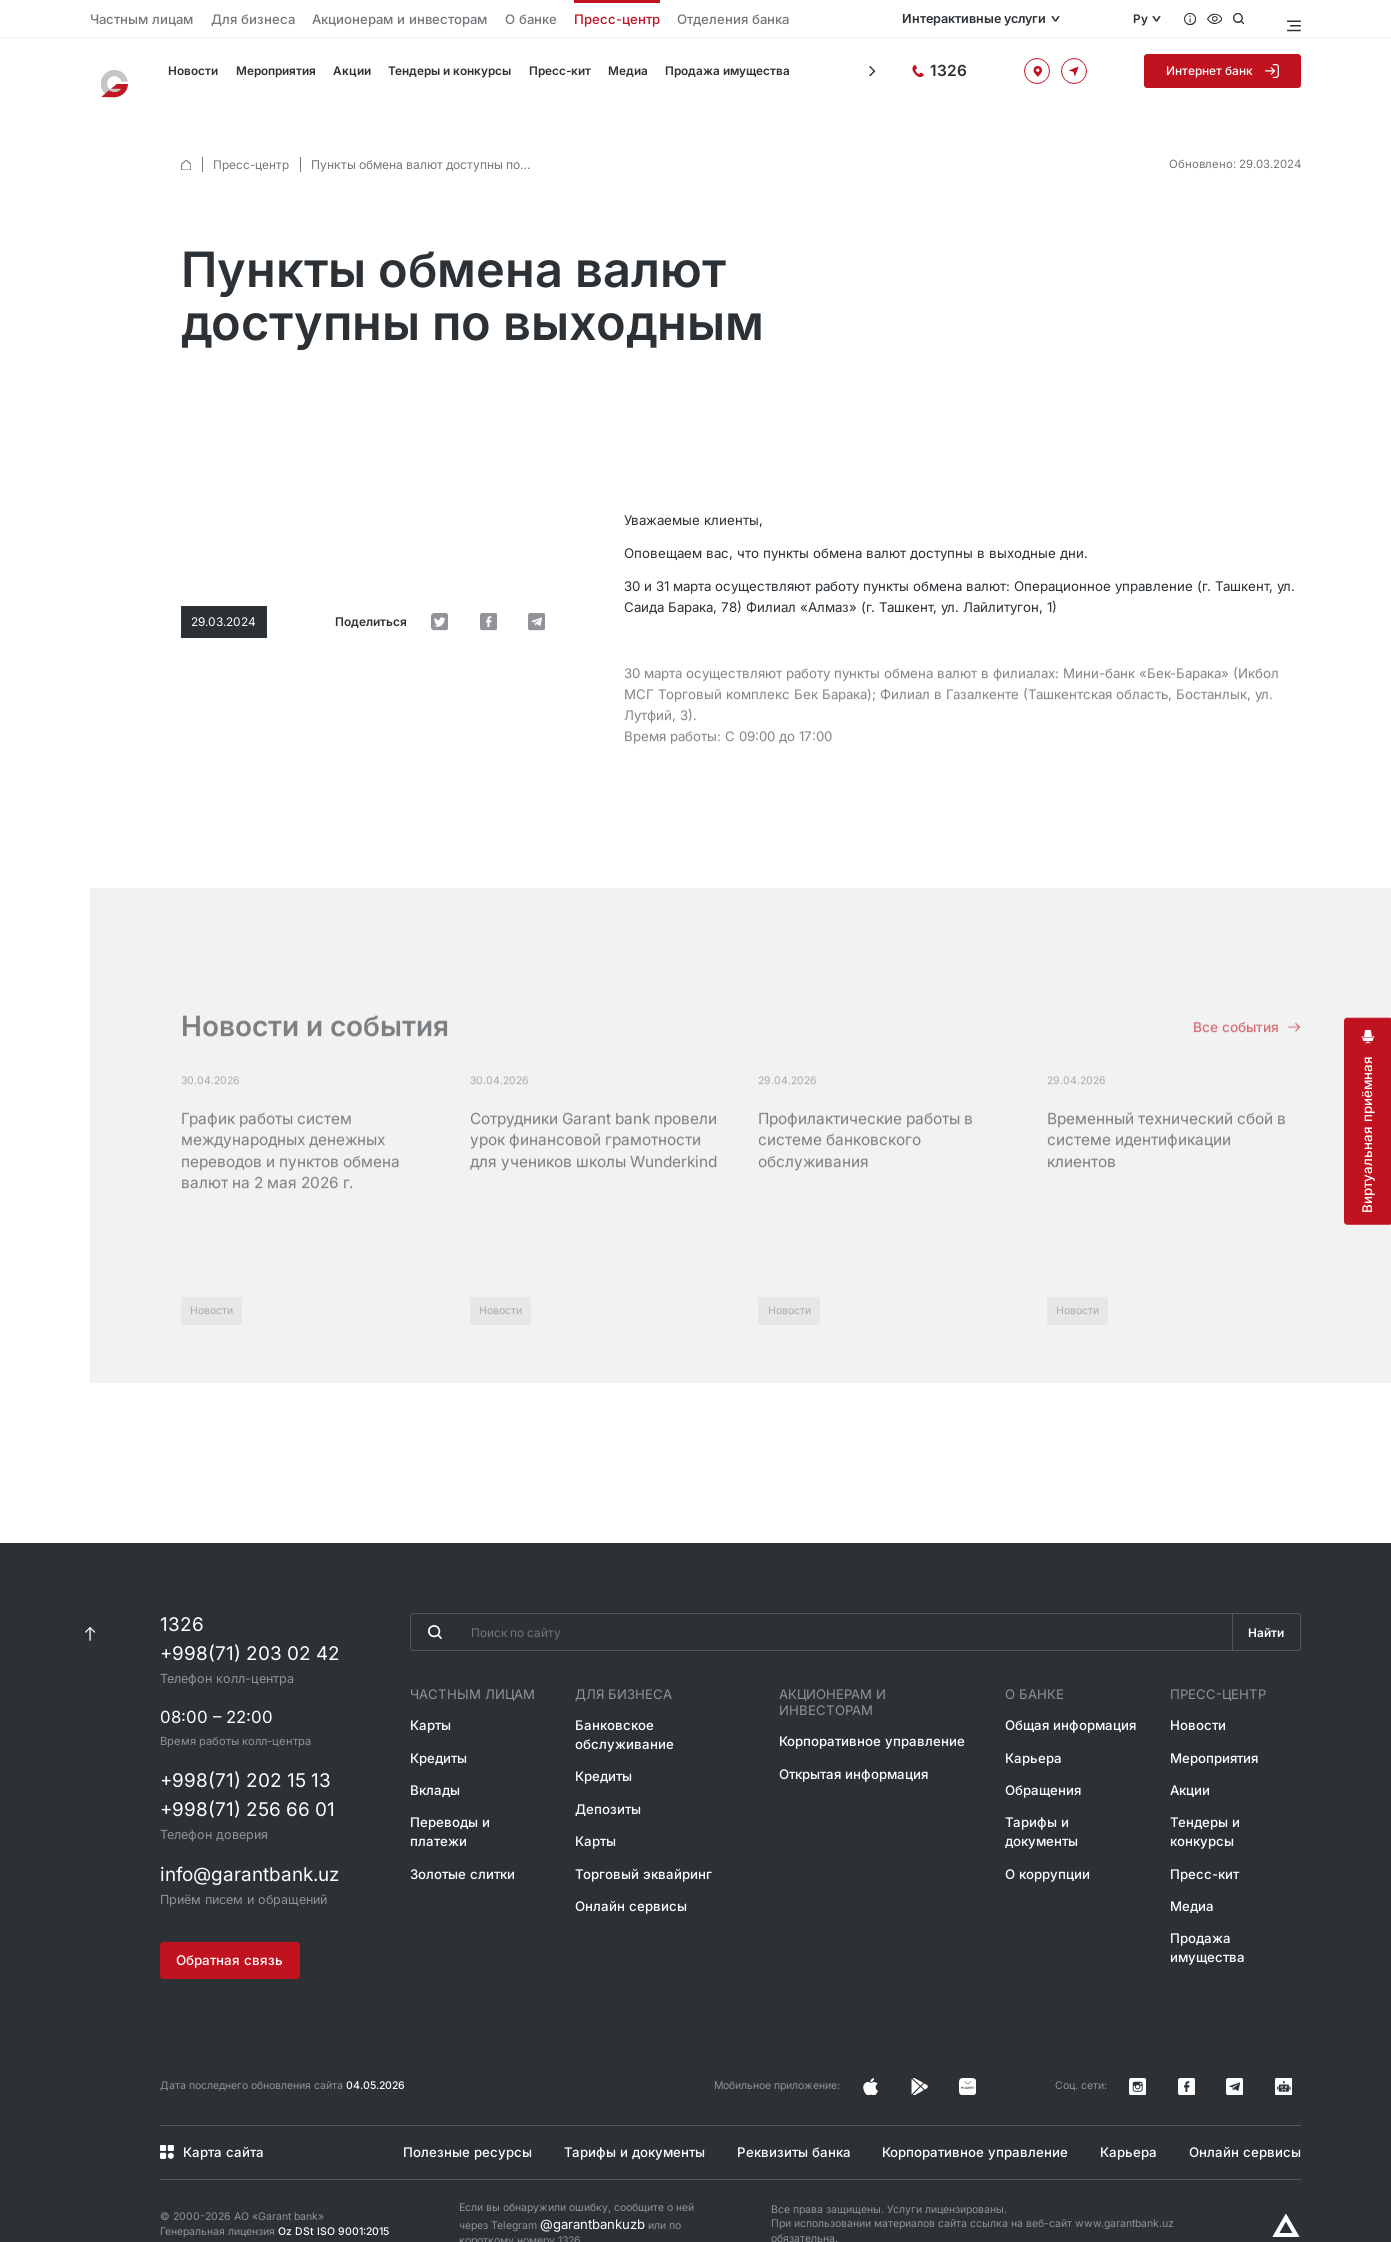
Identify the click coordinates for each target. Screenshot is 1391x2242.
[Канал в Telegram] (1260, 2060)
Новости (186, 76)
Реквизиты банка (788, 2116)
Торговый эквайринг (637, 1837)
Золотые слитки (448, 1837)
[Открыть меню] (1291, 18)
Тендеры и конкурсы (433, 76)
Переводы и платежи (462, 1807)
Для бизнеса (221, 18)
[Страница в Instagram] (982, 2060)
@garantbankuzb (581, 2184)
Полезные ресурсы (457, 2116)
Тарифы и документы (1066, 1807)
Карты (420, 1718)
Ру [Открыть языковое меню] (1151, 19)
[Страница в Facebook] (1013, 2060)
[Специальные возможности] (1229, 18)
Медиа (606, 76)
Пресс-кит (540, 76)
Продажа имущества (701, 76)
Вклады (424, 1777)
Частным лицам (130, 18)
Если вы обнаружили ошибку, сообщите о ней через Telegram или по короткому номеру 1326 (576, 2185)
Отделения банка (610, 18)
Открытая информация (850, 1748)
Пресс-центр (516, 18)
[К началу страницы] (91, 1629)
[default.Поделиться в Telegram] (545, 497)
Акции (338, 76)
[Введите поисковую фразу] (815, 1628)
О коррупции (1043, 1837)
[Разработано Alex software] (1286, 2190)
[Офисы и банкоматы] (1060, 76)
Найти (1264, 1629)
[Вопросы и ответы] (1203, 18)
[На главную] (120, 75)
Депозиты (608, 1777)
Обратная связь (225, 1942)
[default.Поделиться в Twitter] (482, 497)
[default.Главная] (186, 146)
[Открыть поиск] (1254, 18)
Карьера (1030, 1748)
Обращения (1040, 1777)
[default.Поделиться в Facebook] (513, 497)
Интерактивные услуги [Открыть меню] (1016, 19)
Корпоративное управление (866, 1718)
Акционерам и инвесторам (339, 18)
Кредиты (428, 1748)
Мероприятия (265, 76)
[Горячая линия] (984, 75)
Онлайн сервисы (627, 1866)
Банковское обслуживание (655, 1718)
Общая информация (1063, 1718)
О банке (445, 18)
